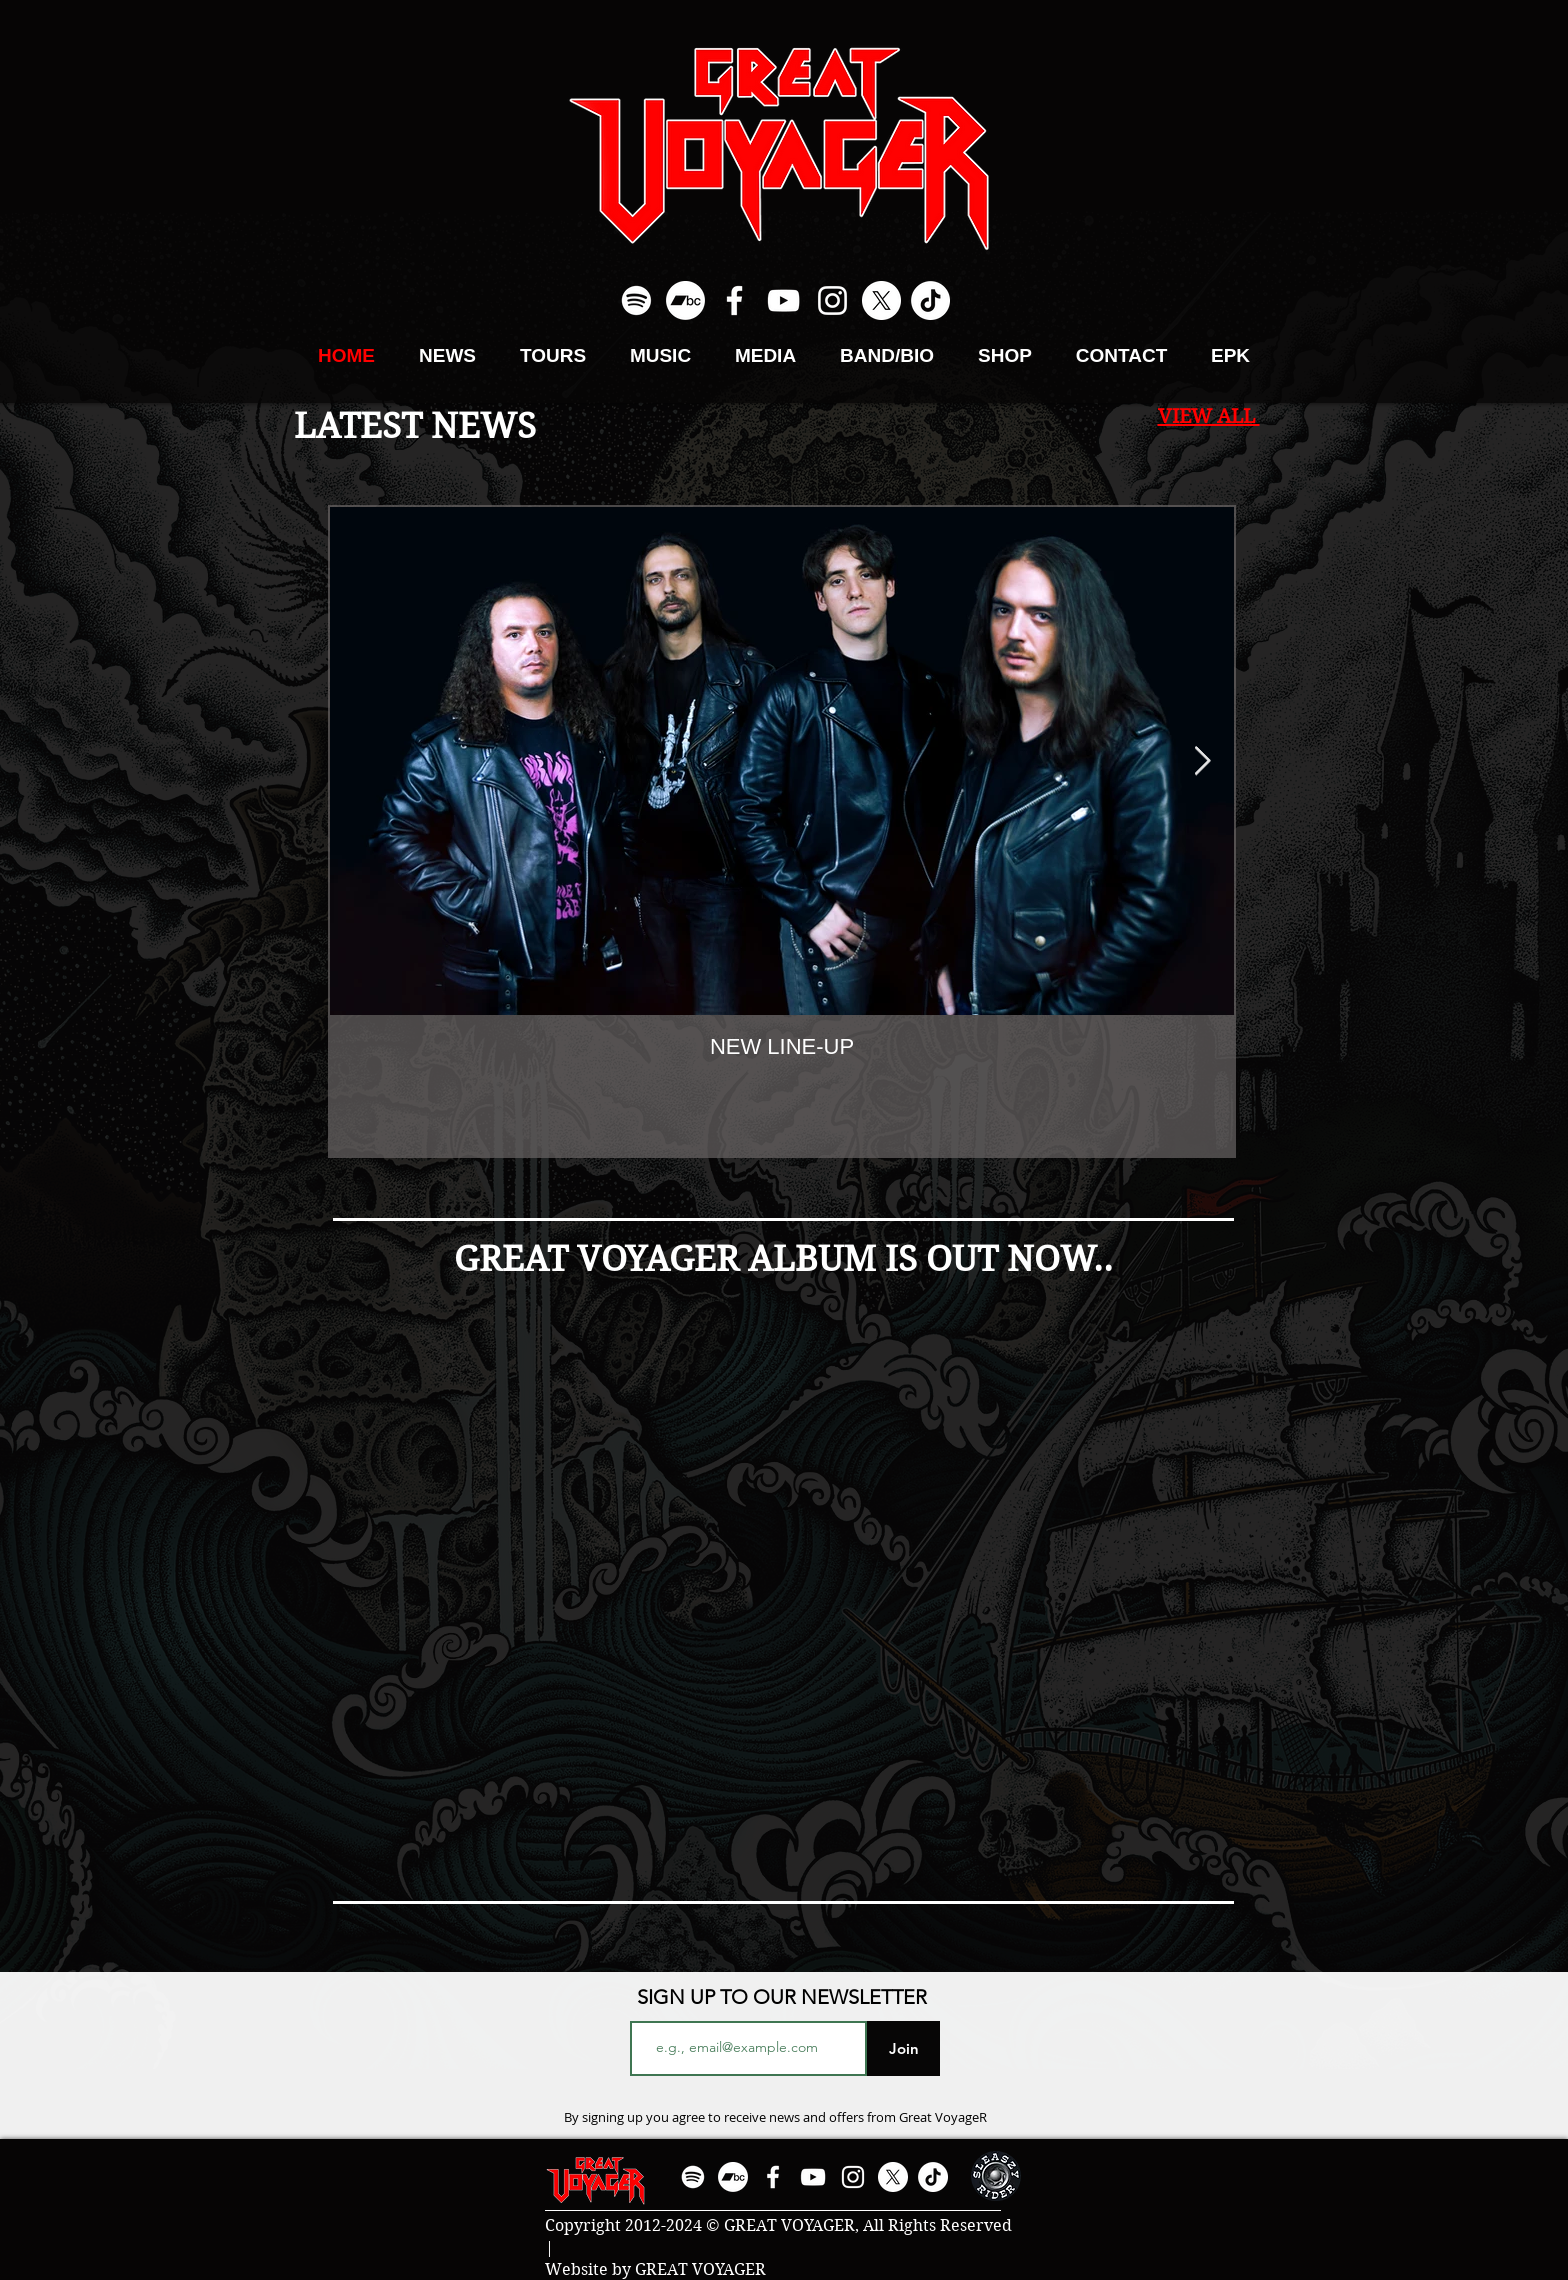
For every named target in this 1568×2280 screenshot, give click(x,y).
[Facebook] (734, 300)
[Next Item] (1202, 761)
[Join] (903, 2048)
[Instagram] (832, 300)
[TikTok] (930, 300)
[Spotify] (636, 300)
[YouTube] (783, 300)
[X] (881, 300)
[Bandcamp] (685, 300)
